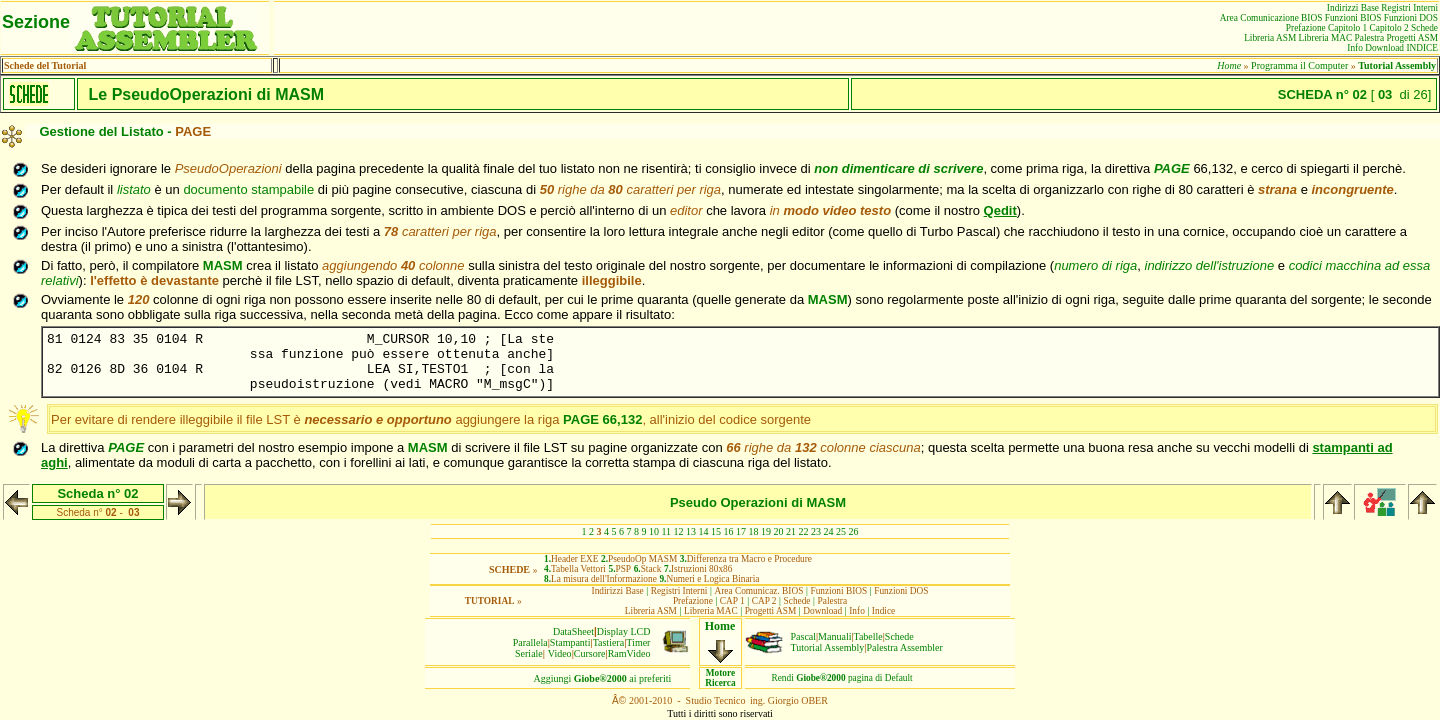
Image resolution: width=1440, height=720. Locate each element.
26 (854, 531)
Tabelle (868, 636)
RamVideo (629, 653)
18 (754, 531)
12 (679, 531)
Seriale (529, 653)
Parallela (530, 642)
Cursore (590, 653)
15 (716, 531)
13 (691, 531)
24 (829, 531)
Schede (899, 636)
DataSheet (573, 631)
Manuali (834, 636)
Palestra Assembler (904, 647)
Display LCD (624, 631)
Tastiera (609, 642)
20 (779, 531)
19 (766, 531)
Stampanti (570, 642)
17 (741, 531)
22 (804, 531)
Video (560, 653)
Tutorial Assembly (828, 647)
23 (816, 531)
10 (654, 531)
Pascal (804, 636)
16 (729, 531)
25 (841, 531)
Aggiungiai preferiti (603, 678)
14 (704, 531)
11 (666, 531)
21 (791, 531)
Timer (638, 642)
